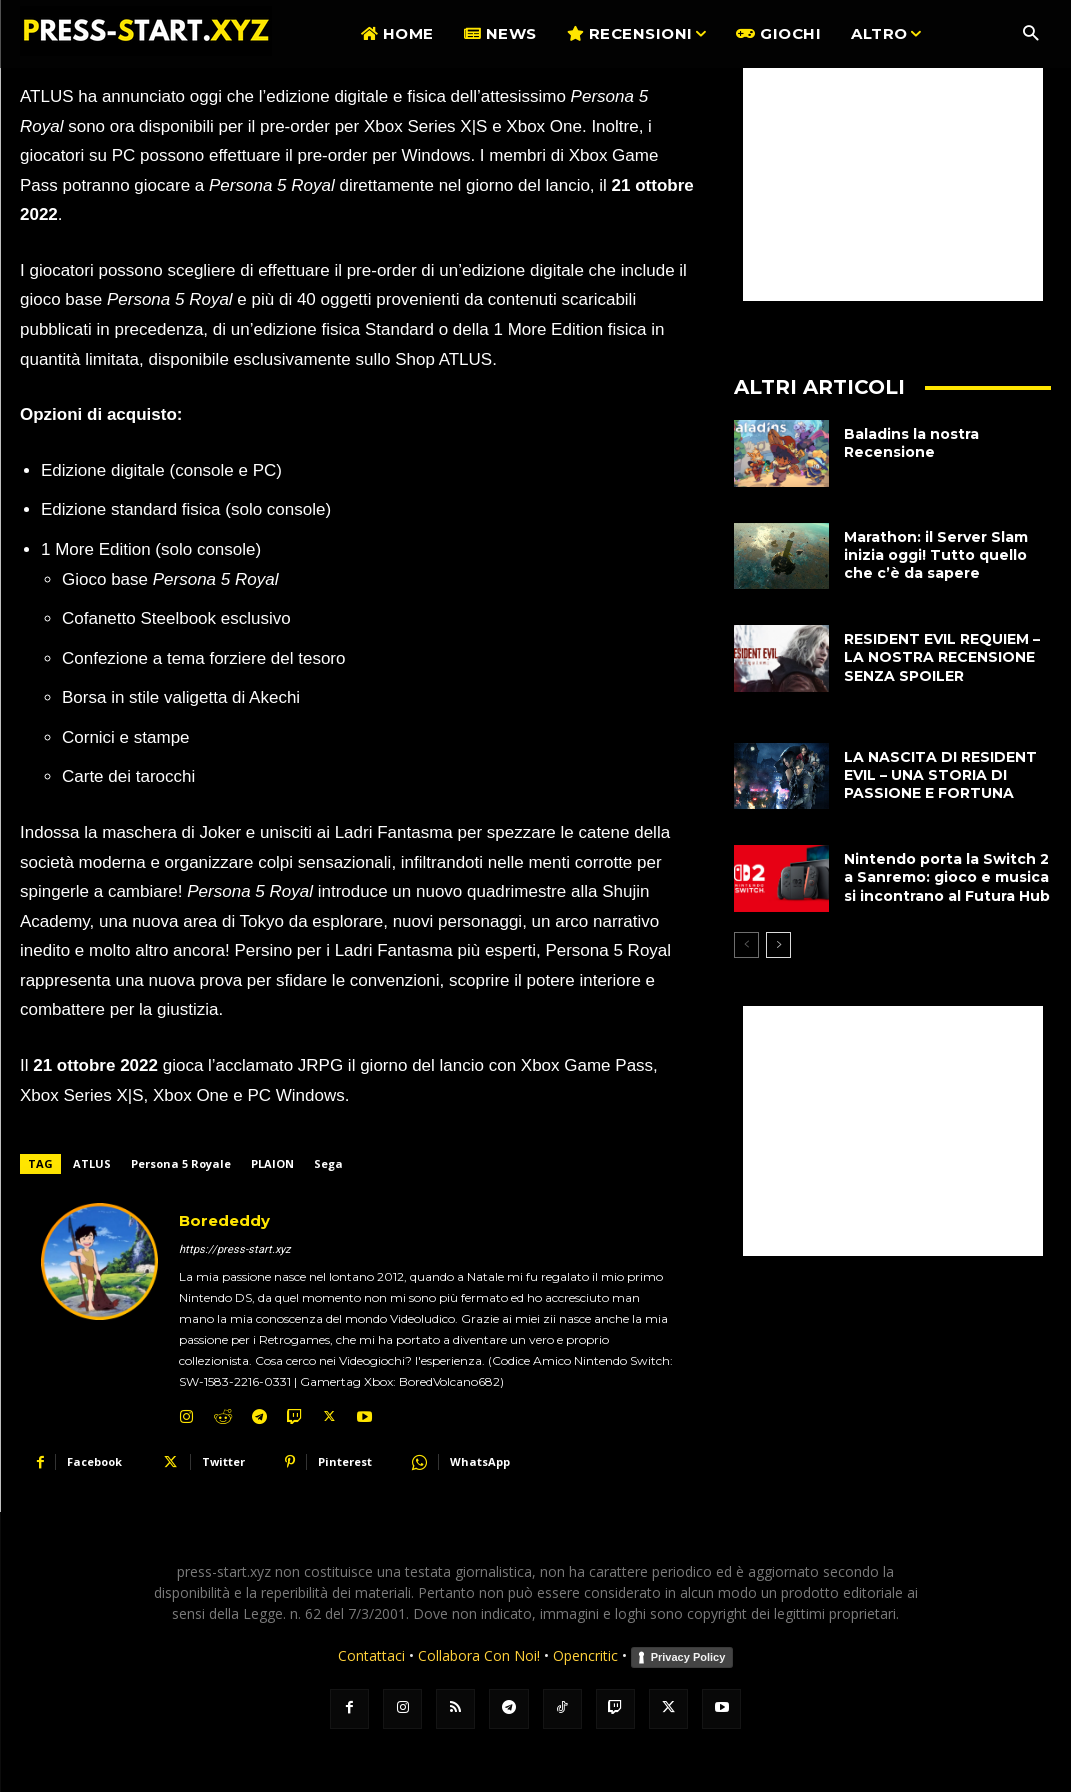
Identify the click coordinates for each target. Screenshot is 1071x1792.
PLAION (272, 1163)
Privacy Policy (688, 1657)
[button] (1030, 34)
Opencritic (587, 1655)
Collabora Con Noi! (479, 1655)
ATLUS (92, 1163)
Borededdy (224, 1220)
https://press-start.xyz (234, 1249)
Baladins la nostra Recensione (911, 443)
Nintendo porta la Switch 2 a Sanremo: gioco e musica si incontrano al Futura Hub (947, 877)
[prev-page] (746, 945)
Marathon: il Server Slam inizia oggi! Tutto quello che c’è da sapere (936, 555)
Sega (328, 1163)
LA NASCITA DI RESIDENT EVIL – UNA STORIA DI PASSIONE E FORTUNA (940, 775)
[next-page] (778, 945)
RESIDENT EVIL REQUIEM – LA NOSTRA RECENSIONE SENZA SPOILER (942, 657)
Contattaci (371, 1655)
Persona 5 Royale (181, 1163)
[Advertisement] (893, 176)
